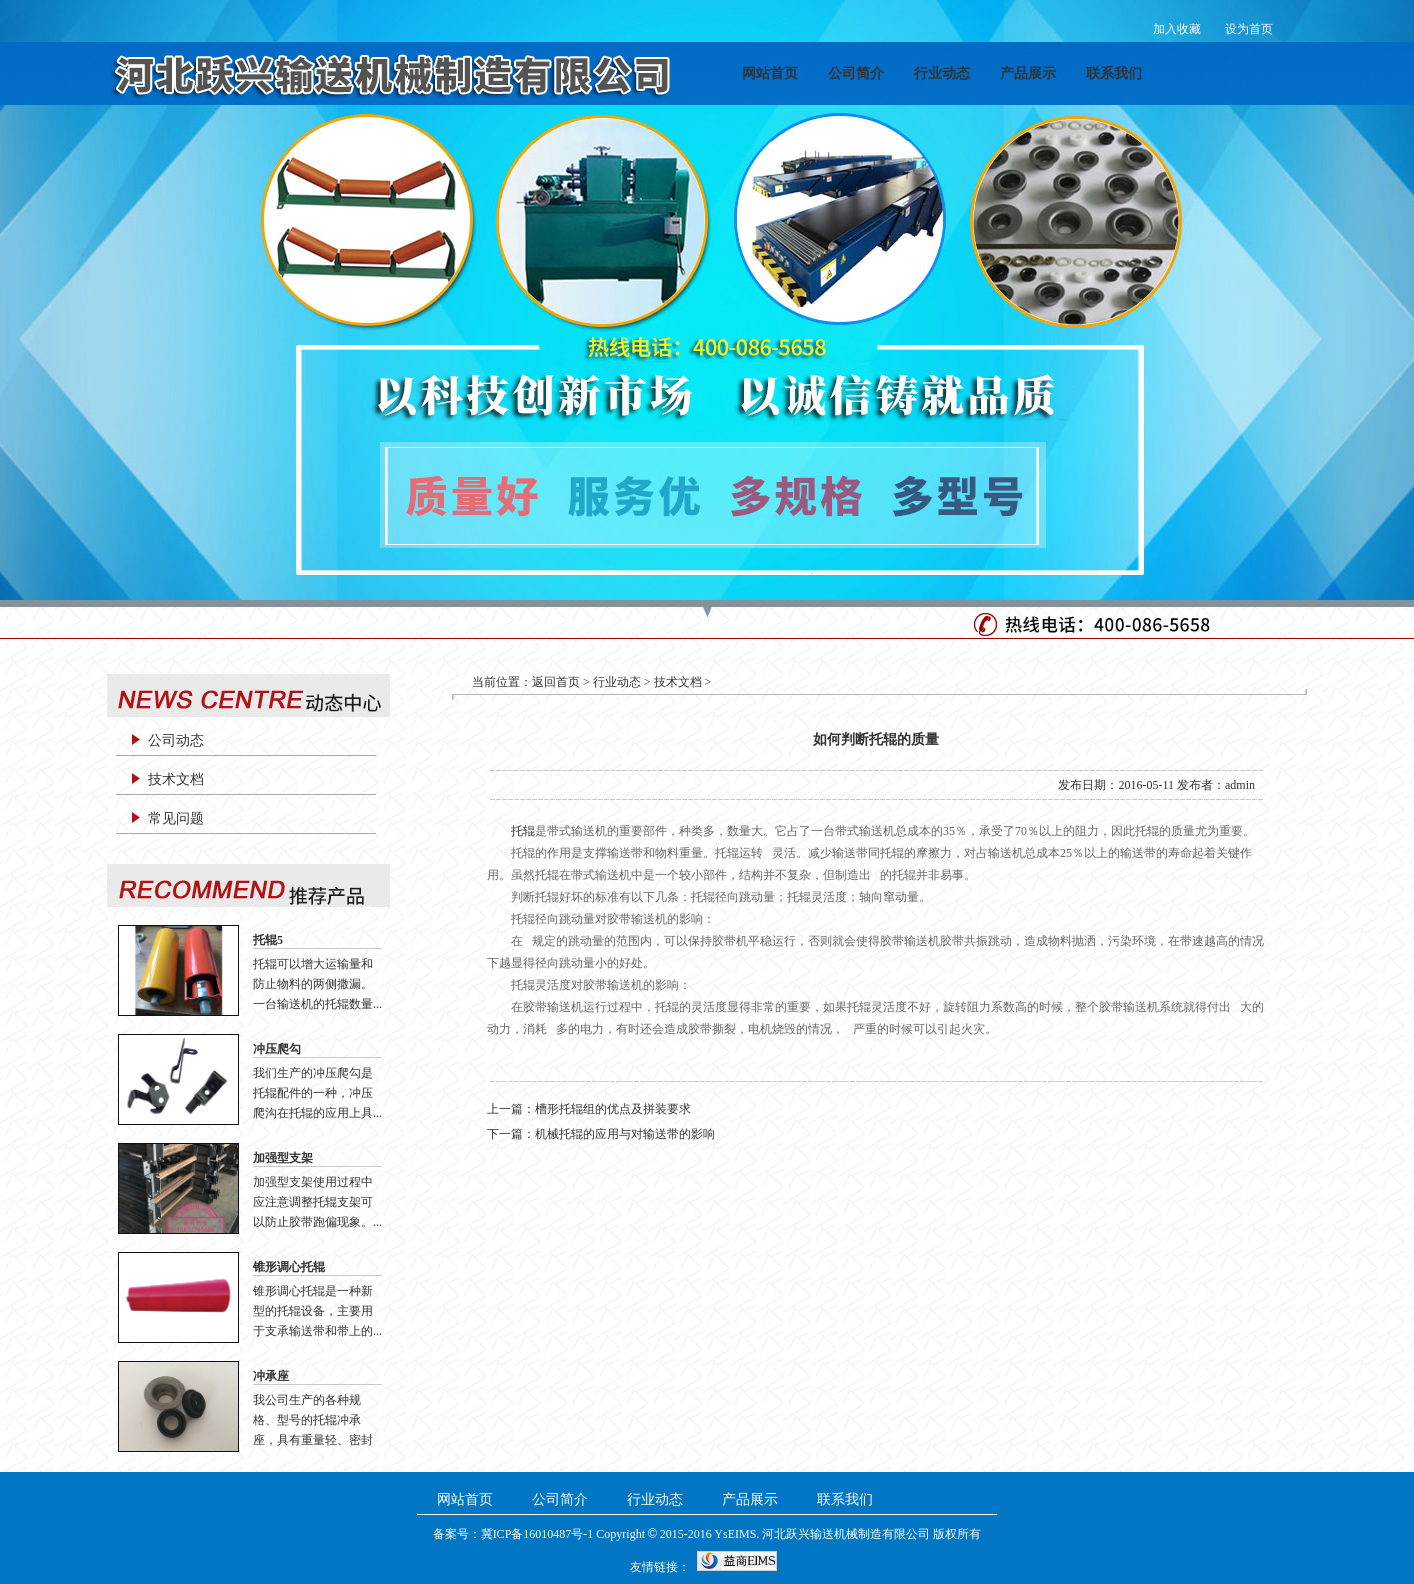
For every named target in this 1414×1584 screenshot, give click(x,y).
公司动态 (176, 740)
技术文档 (176, 779)
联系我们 (1114, 73)
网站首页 (770, 73)
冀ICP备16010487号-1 (537, 1534)
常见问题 (176, 818)
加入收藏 (1177, 29)
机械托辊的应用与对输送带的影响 (625, 1134)
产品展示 (1028, 73)
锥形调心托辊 (289, 1267)
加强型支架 (283, 1158)
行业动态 (942, 73)
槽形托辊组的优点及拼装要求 (613, 1109)
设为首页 (1249, 29)
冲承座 (271, 1376)
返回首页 (556, 682)
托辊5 (268, 940)
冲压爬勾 (277, 1049)
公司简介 (856, 73)
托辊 (523, 831)
